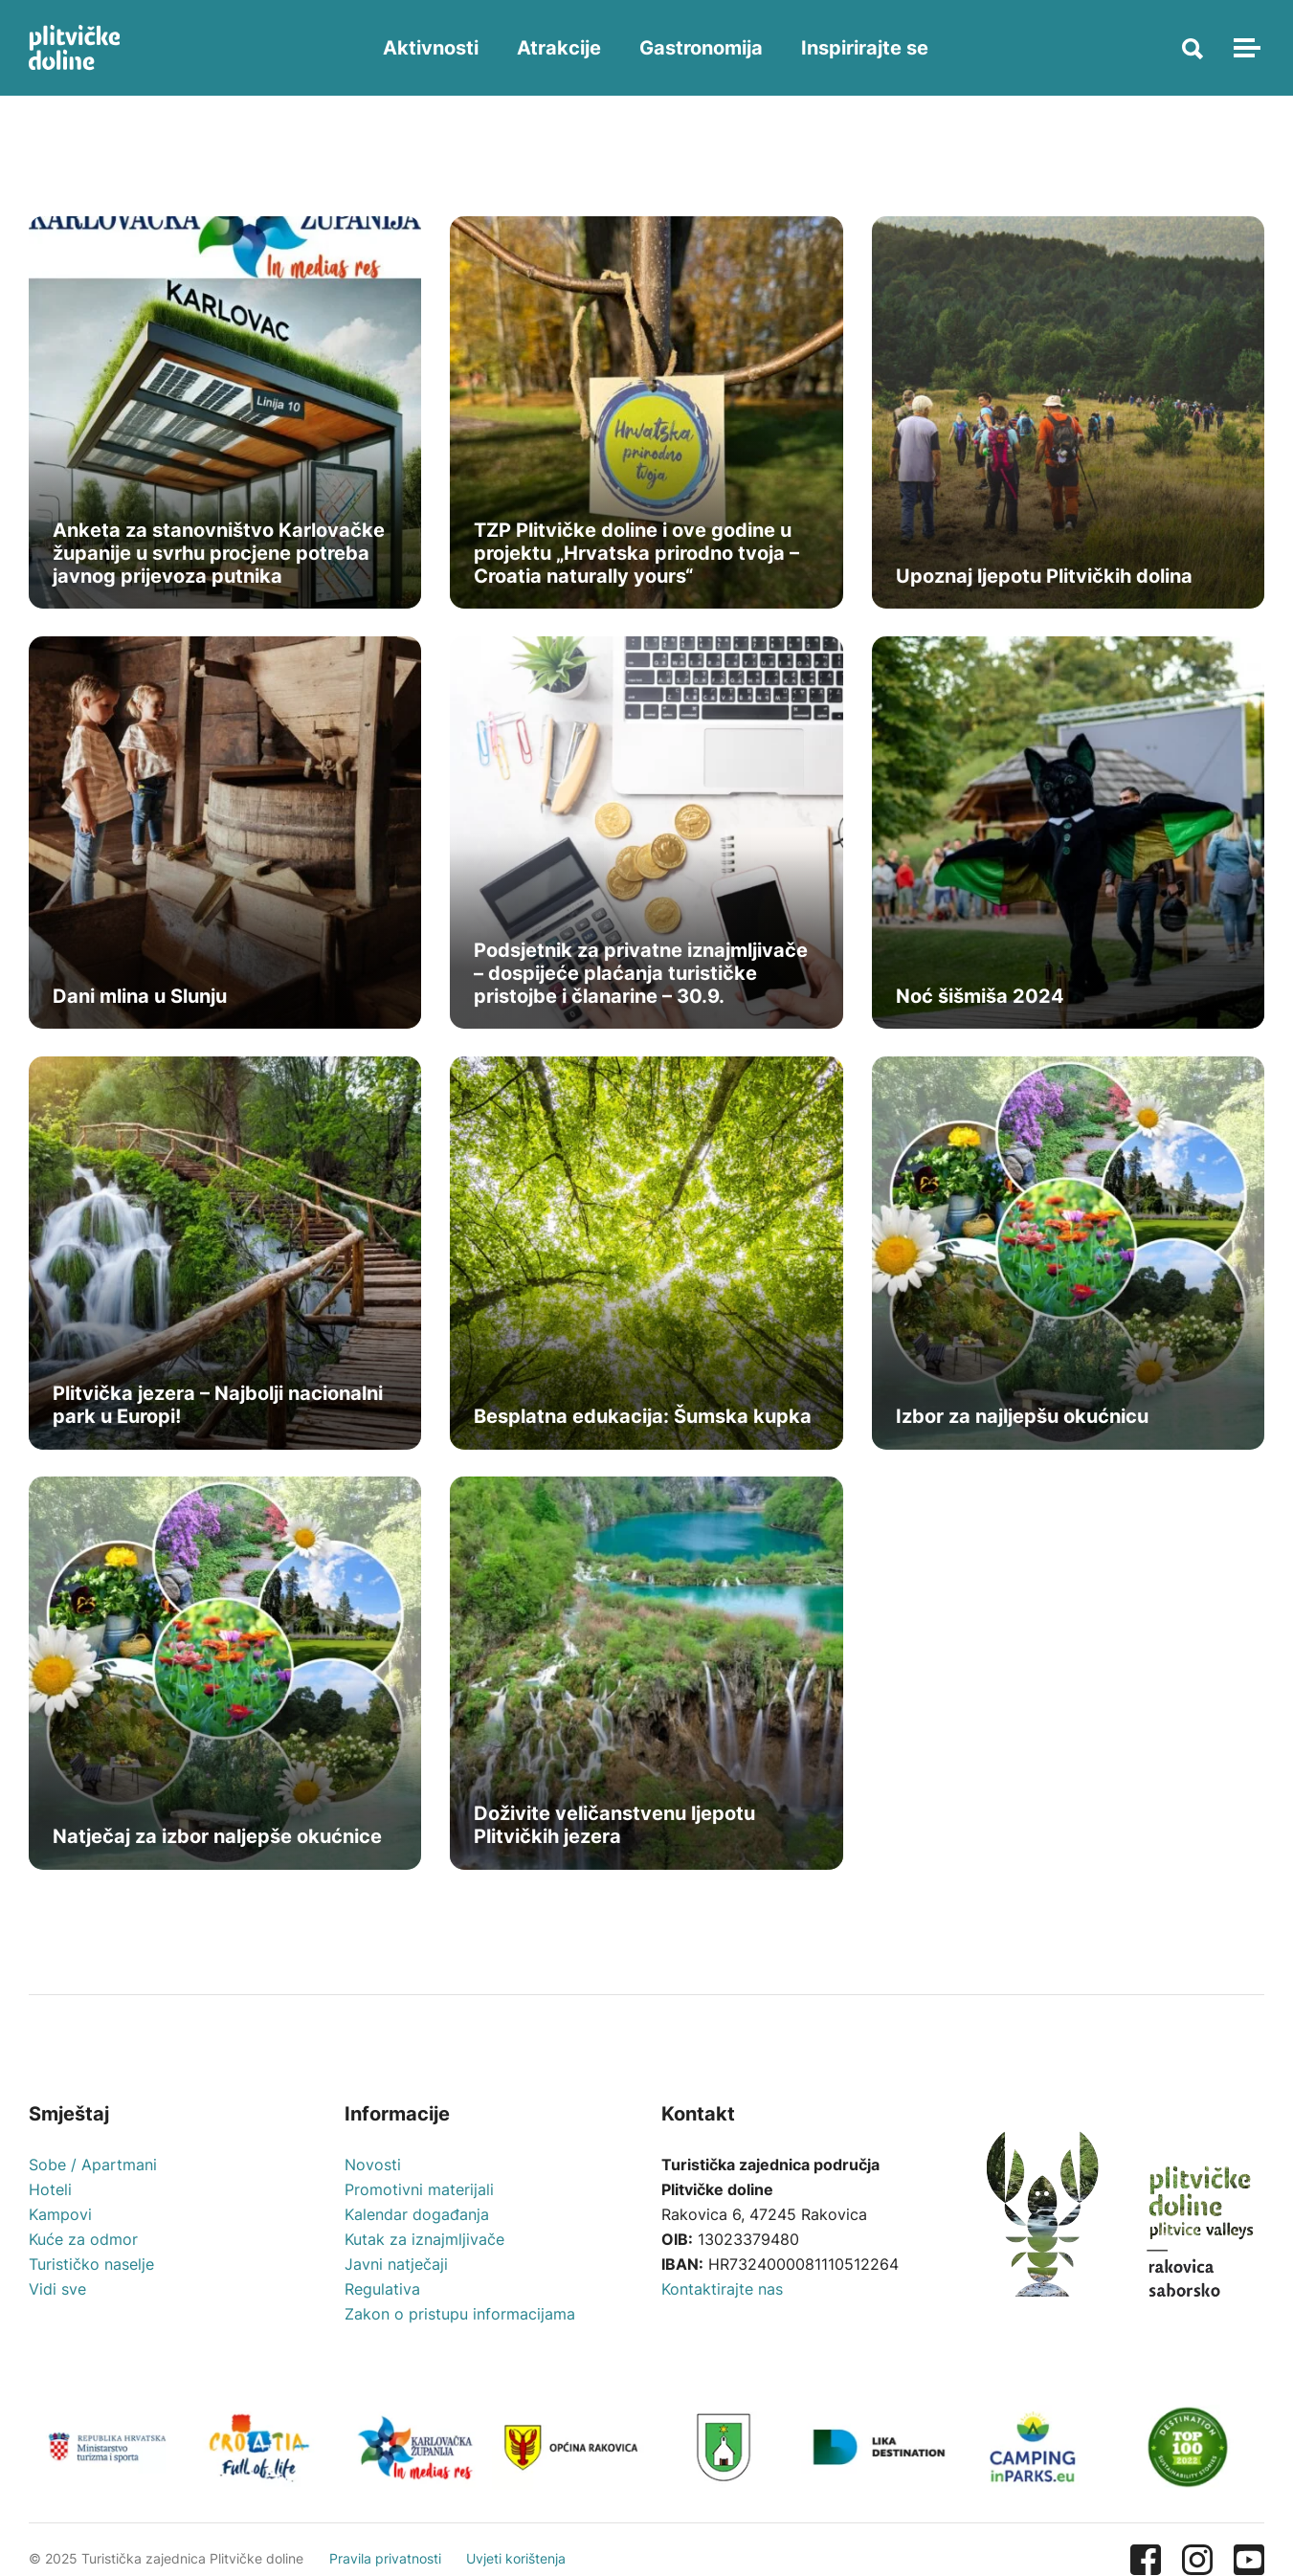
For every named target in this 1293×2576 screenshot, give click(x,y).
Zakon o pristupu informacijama (460, 2318)
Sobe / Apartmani (93, 2169)
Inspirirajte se (866, 47)
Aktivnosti (432, 47)
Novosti (373, 2169)
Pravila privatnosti (386, 2539)
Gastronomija (703, 47)
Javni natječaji (396, 2268)
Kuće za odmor (83, 2244)
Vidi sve (57, 2293)
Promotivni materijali (419, 2194)
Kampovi (60, 2219)
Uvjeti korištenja (518, 2539)
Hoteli (50, 2194)
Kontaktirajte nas (722, 2293)
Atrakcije (561, 47)
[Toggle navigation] (1244, 48)
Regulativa (382, 2293)
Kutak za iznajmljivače (424, 2244)
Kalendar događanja (417, 2219)
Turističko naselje (91, 2268)
